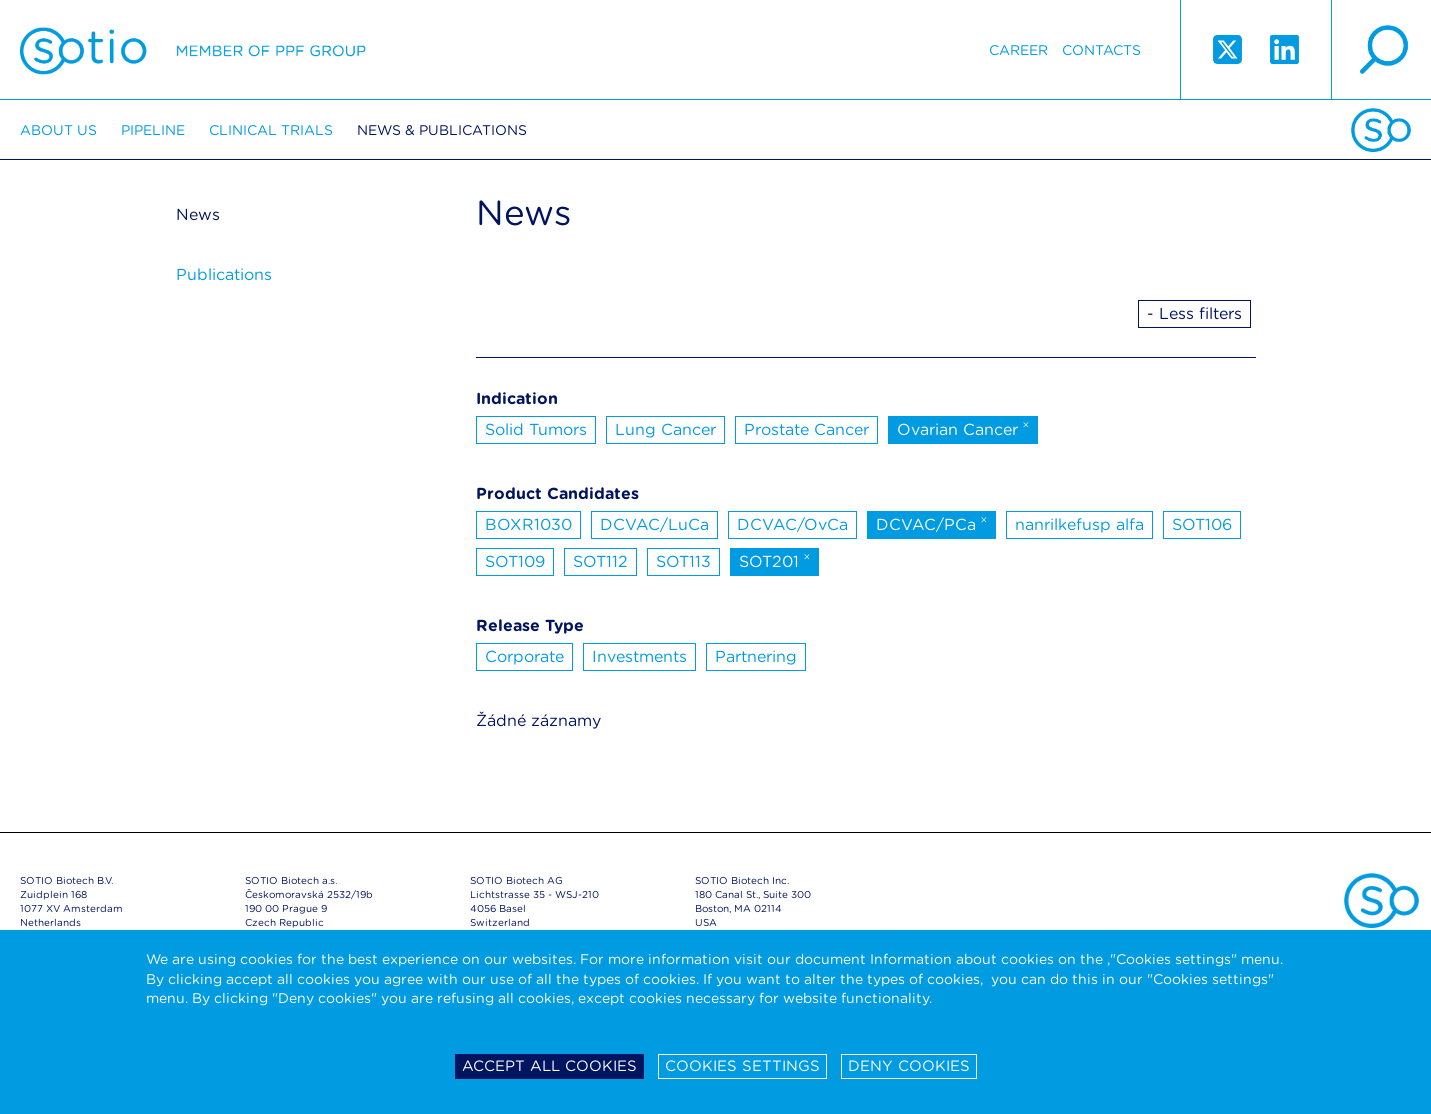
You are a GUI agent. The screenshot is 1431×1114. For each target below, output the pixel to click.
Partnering (756, 656)
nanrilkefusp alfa (1079, 524)
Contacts (1101, 50)
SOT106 (1202, 524)
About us (58, 130)
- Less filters (1194, 313)
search (1381, 50)
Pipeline (153, 130)
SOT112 (600, 561)
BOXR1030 (528, 524)
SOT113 (683, 561)
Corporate (524, 656)
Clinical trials (271, 130)
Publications (224, 274)
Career (1018, 50)
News (198, 214)
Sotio (193, 50)
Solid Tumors (536, 429)
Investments (639, 656)
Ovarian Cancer (963, 428)
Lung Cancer (665, 429)
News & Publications (442, 130)
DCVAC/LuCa (654, 524)
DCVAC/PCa (932, 523)
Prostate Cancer (806, 429)
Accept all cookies (549, 1066)
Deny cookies (909, 1066)
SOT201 (775, 560)
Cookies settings (742, 1066)
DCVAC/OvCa (792, 524)
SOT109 (515, 561)
